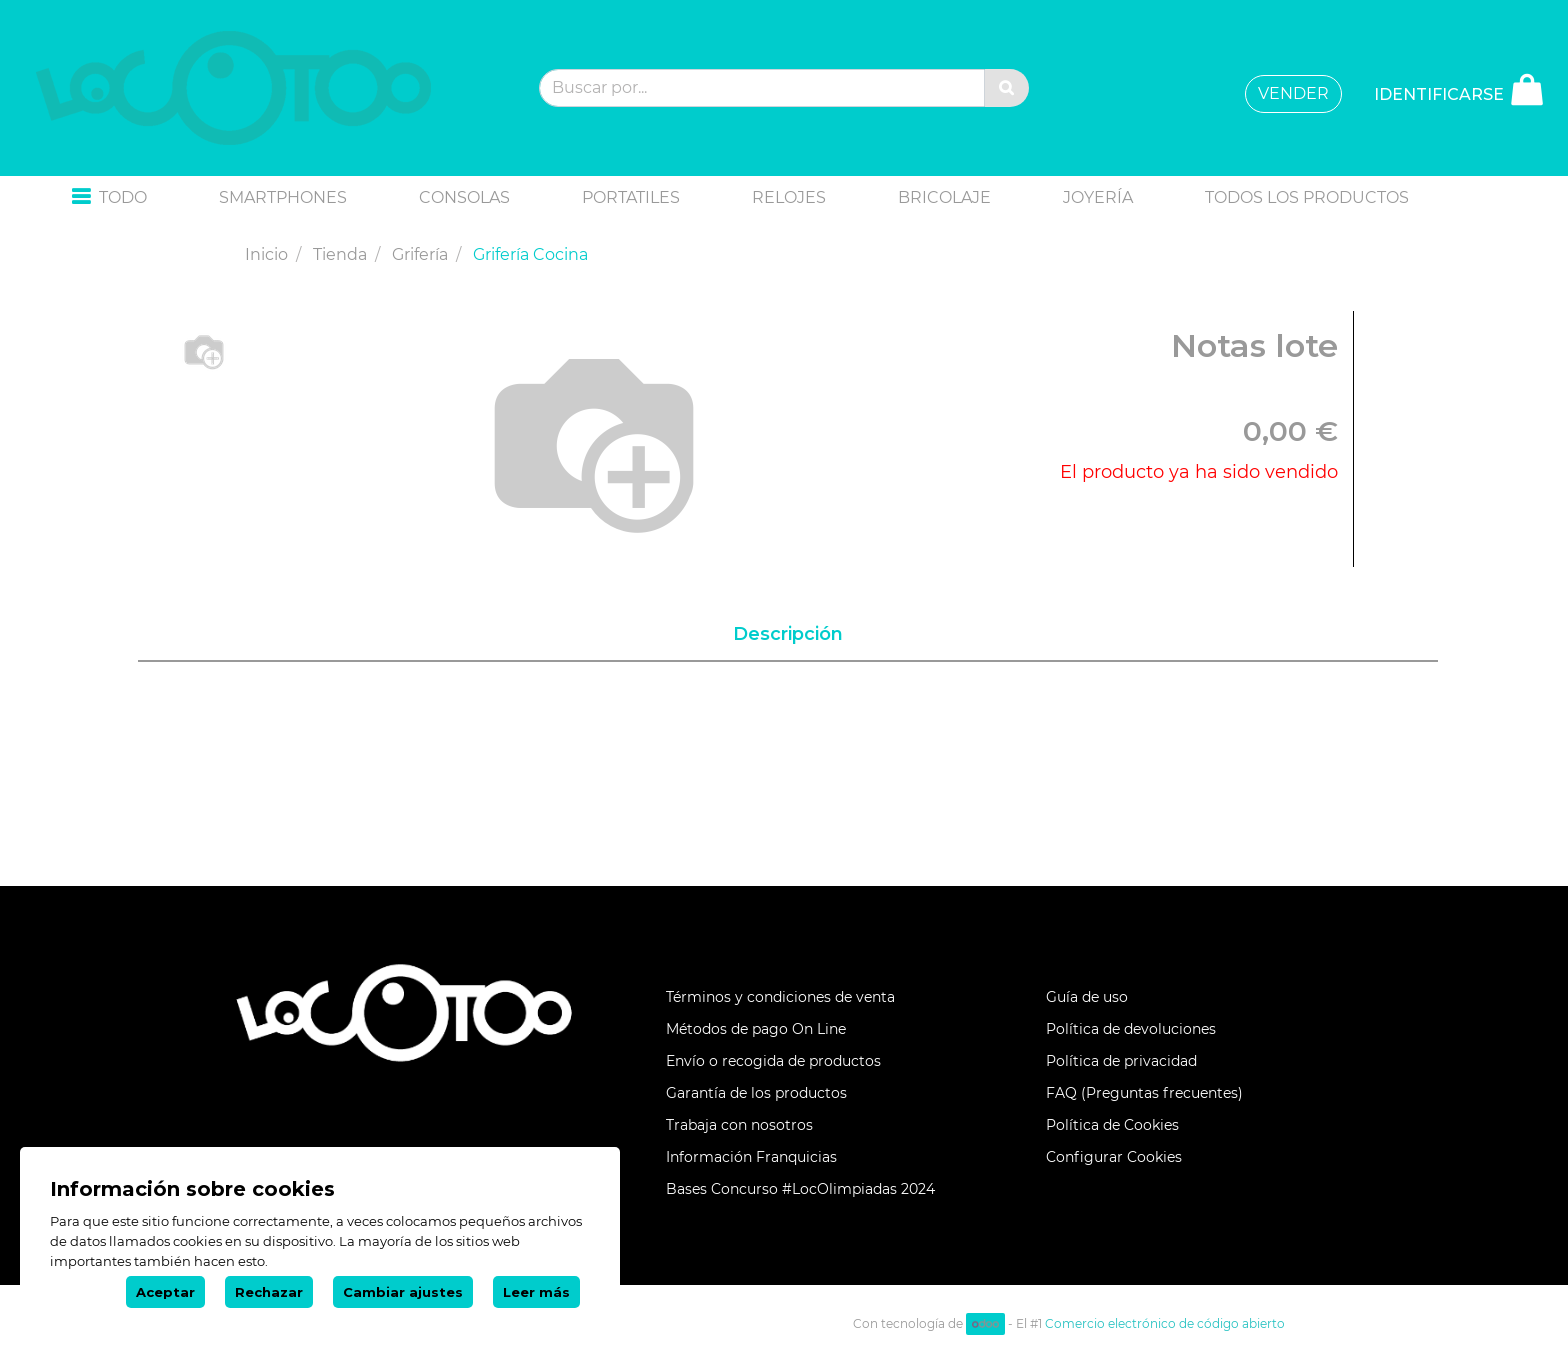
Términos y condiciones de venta (780, 997)
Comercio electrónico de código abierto (1165, 1323)
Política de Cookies (1112, 1125)
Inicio (266, 254)
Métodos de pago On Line (756, 1029)
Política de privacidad (1121, 1061)
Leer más (536, 1292)
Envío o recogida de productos (773, 1061)
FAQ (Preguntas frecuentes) (1144, 1093)
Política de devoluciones (1131, 1029)
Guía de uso (1087, 997)
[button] (109, 198)
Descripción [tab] (788, 634)
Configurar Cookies (1114, 1157)
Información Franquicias (751, 1157)
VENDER (1293, 93)
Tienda (340, 254)
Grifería (420, 254)
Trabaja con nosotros (739, 1125)
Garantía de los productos (756, 1093)
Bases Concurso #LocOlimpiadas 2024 (800, 1189)
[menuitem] (283, 198)
